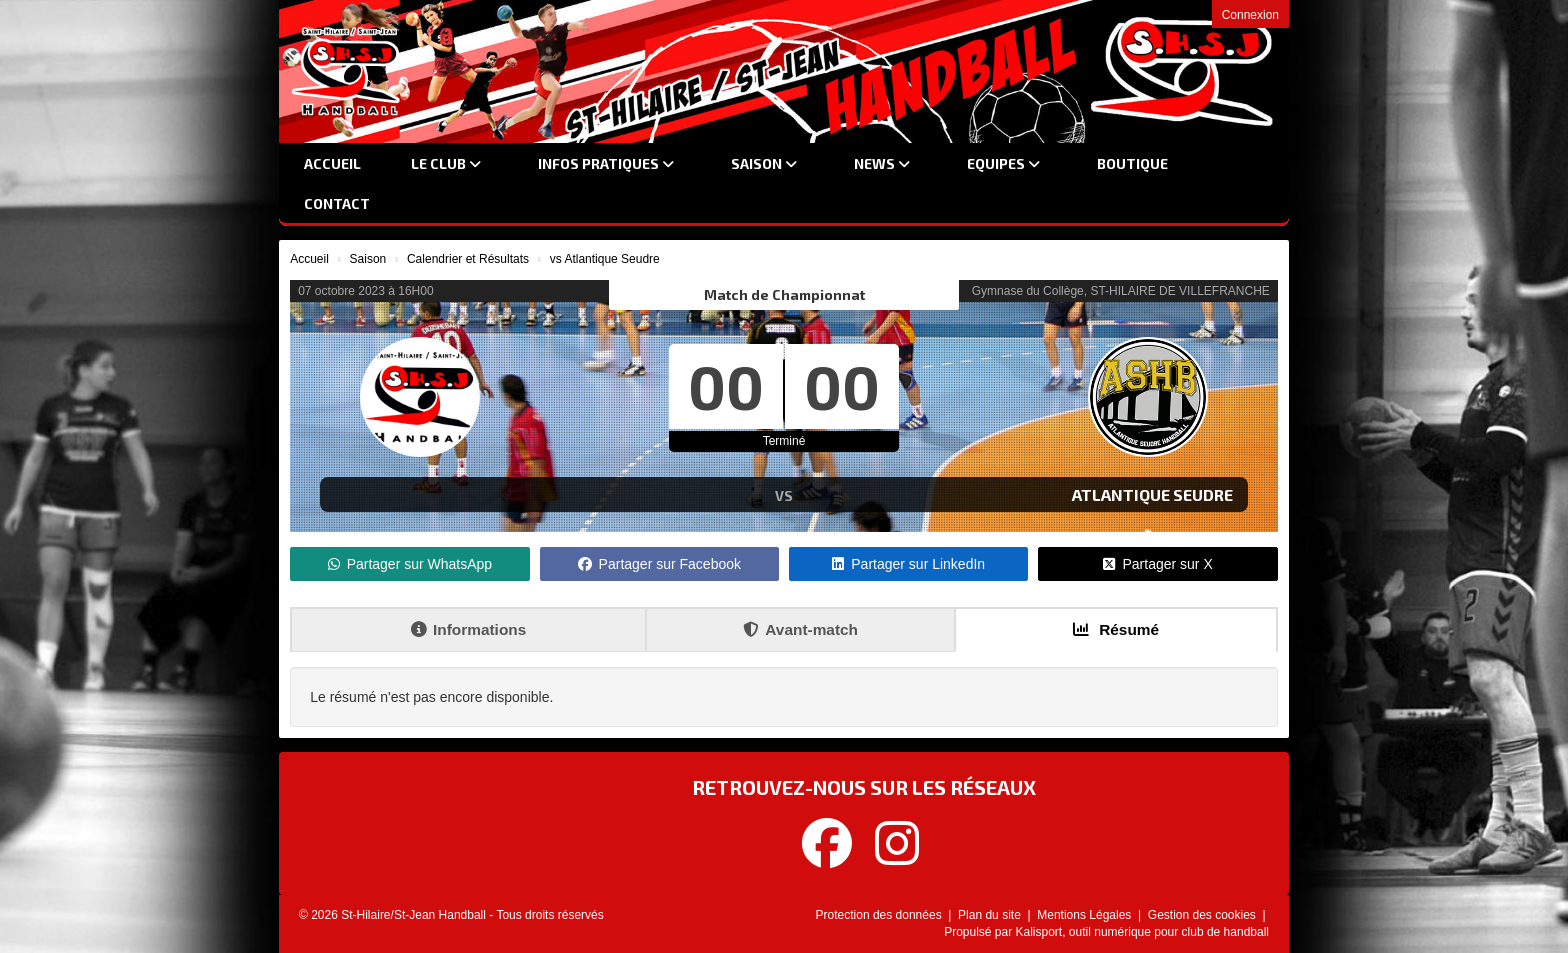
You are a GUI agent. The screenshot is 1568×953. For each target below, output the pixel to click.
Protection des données (880, 915)
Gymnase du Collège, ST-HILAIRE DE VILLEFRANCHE (1121, 291)
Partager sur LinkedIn (908, 564)
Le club (446, 163)
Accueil (332, 163)
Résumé (1116, 629)
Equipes (1003, 163)
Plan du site (991, 915)
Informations (468, 629)
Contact (337, 203)
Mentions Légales (1085, 915)
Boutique (1132, 163)
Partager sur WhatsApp (410, 564)
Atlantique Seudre (1152, 494)
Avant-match (800, 629)
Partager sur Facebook (659, 564)
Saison (764, 163)
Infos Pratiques (606, 163)
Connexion (1250, 15)
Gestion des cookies (1203, 915)
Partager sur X (1157, 564)
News (882, 163)
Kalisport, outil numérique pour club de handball (1143, 932)
